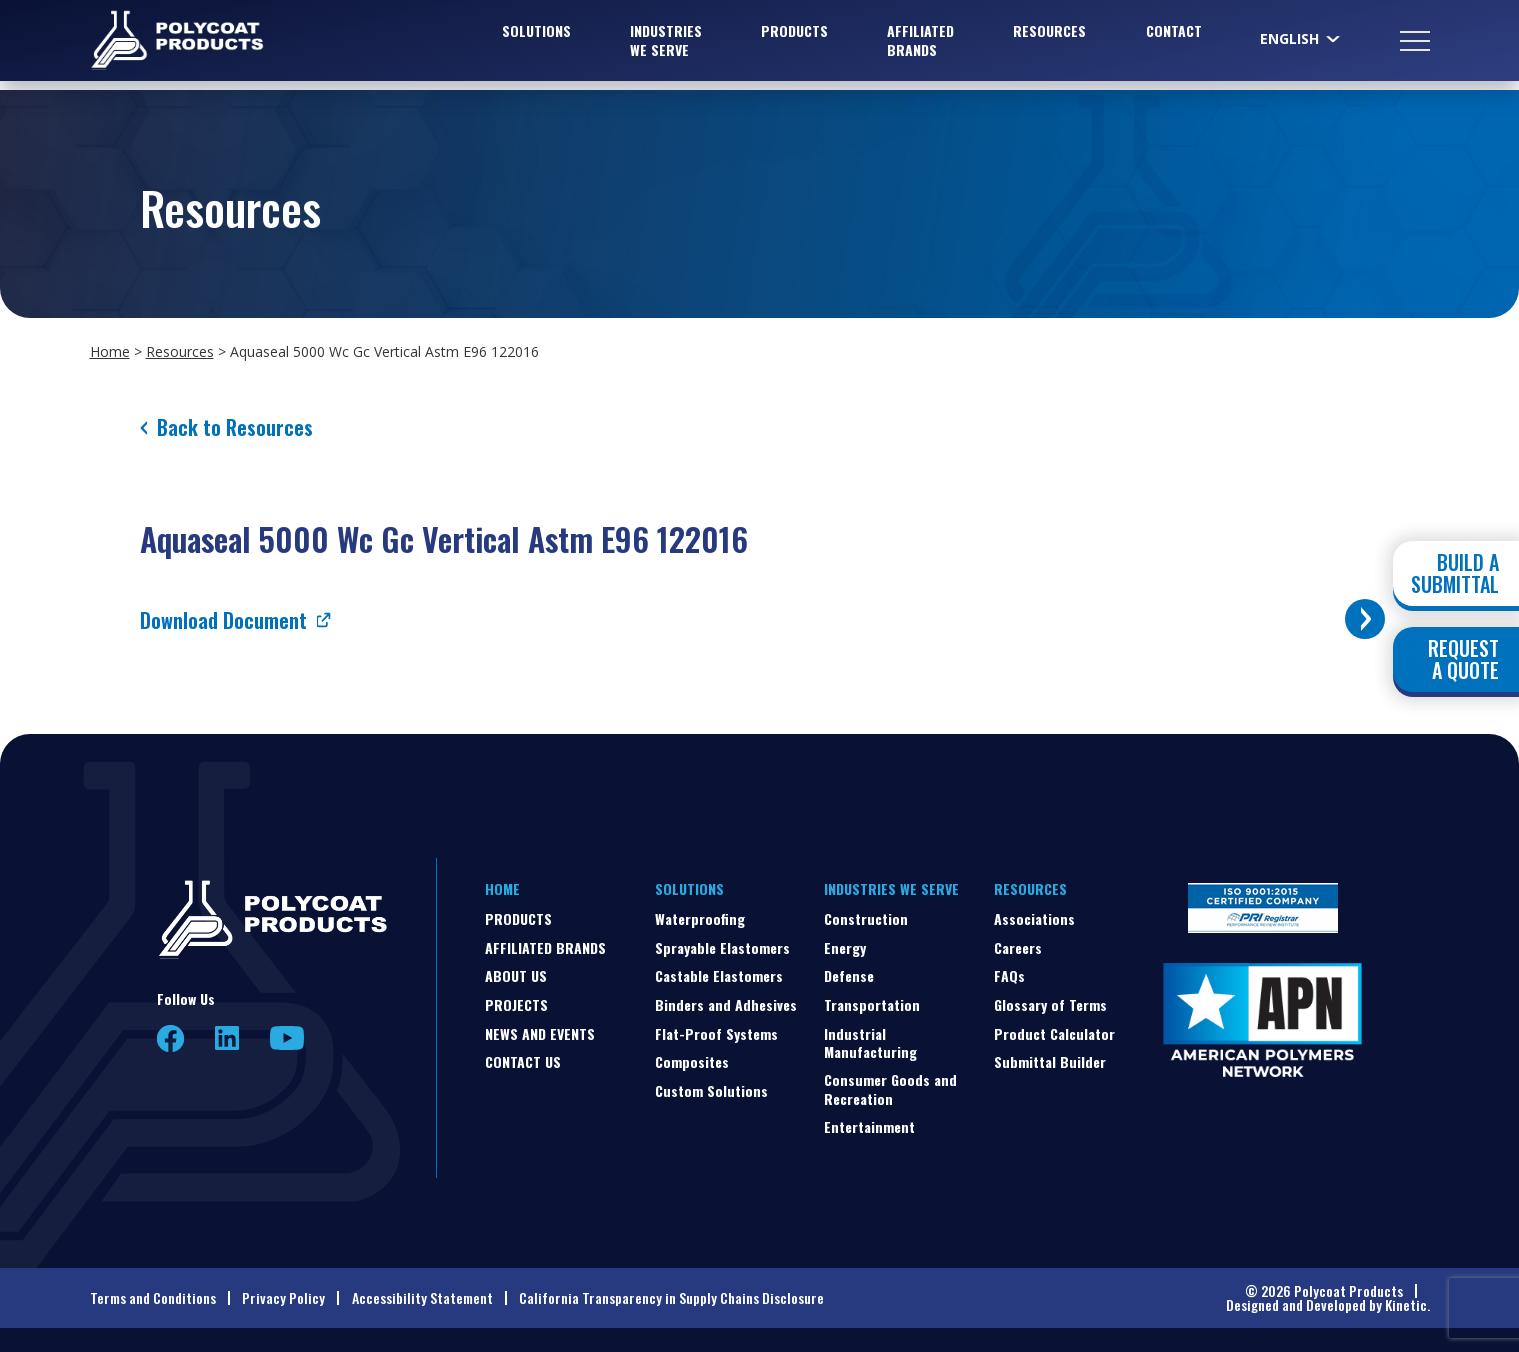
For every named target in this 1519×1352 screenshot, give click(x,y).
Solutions (536, 35)
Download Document (223, 620)
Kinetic (1406, 1304)
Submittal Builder (1050, 1061)
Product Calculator (1054, 1033)
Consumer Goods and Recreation (890, 1088)
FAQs (1009, 975)
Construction (866, 918)
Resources (1049, 35)
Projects (516, 1004)
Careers (1018, 947)
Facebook (170, 1038)
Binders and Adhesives (726, 1004)
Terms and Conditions (153, 1297)
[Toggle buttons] (1365, 619)
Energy (845, 947)
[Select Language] (1301, 43)
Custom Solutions (711, 1090)
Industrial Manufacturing (870, 1042)
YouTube (287, 1038)
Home (110, 351)
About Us (516, 975)
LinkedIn (227, 1038)
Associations (1034, 918)
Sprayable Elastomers (722, 947)
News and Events (540, 1033)
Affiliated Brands (920, 44)
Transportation (872, 1004)
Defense (849, 975)
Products (794, 35)
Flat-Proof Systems (716, 1033)
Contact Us (523, 1061)
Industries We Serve (666, 44)
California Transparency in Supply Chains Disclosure (671, 1297)
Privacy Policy (283, 1297)
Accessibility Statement (422, 1297)
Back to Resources (235, 427)
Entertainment (869, 1126)
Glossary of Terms (1050, 1004)
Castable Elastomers (719, 975)
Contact (1174, 35)
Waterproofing (700, 918)
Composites (692, 1061)
